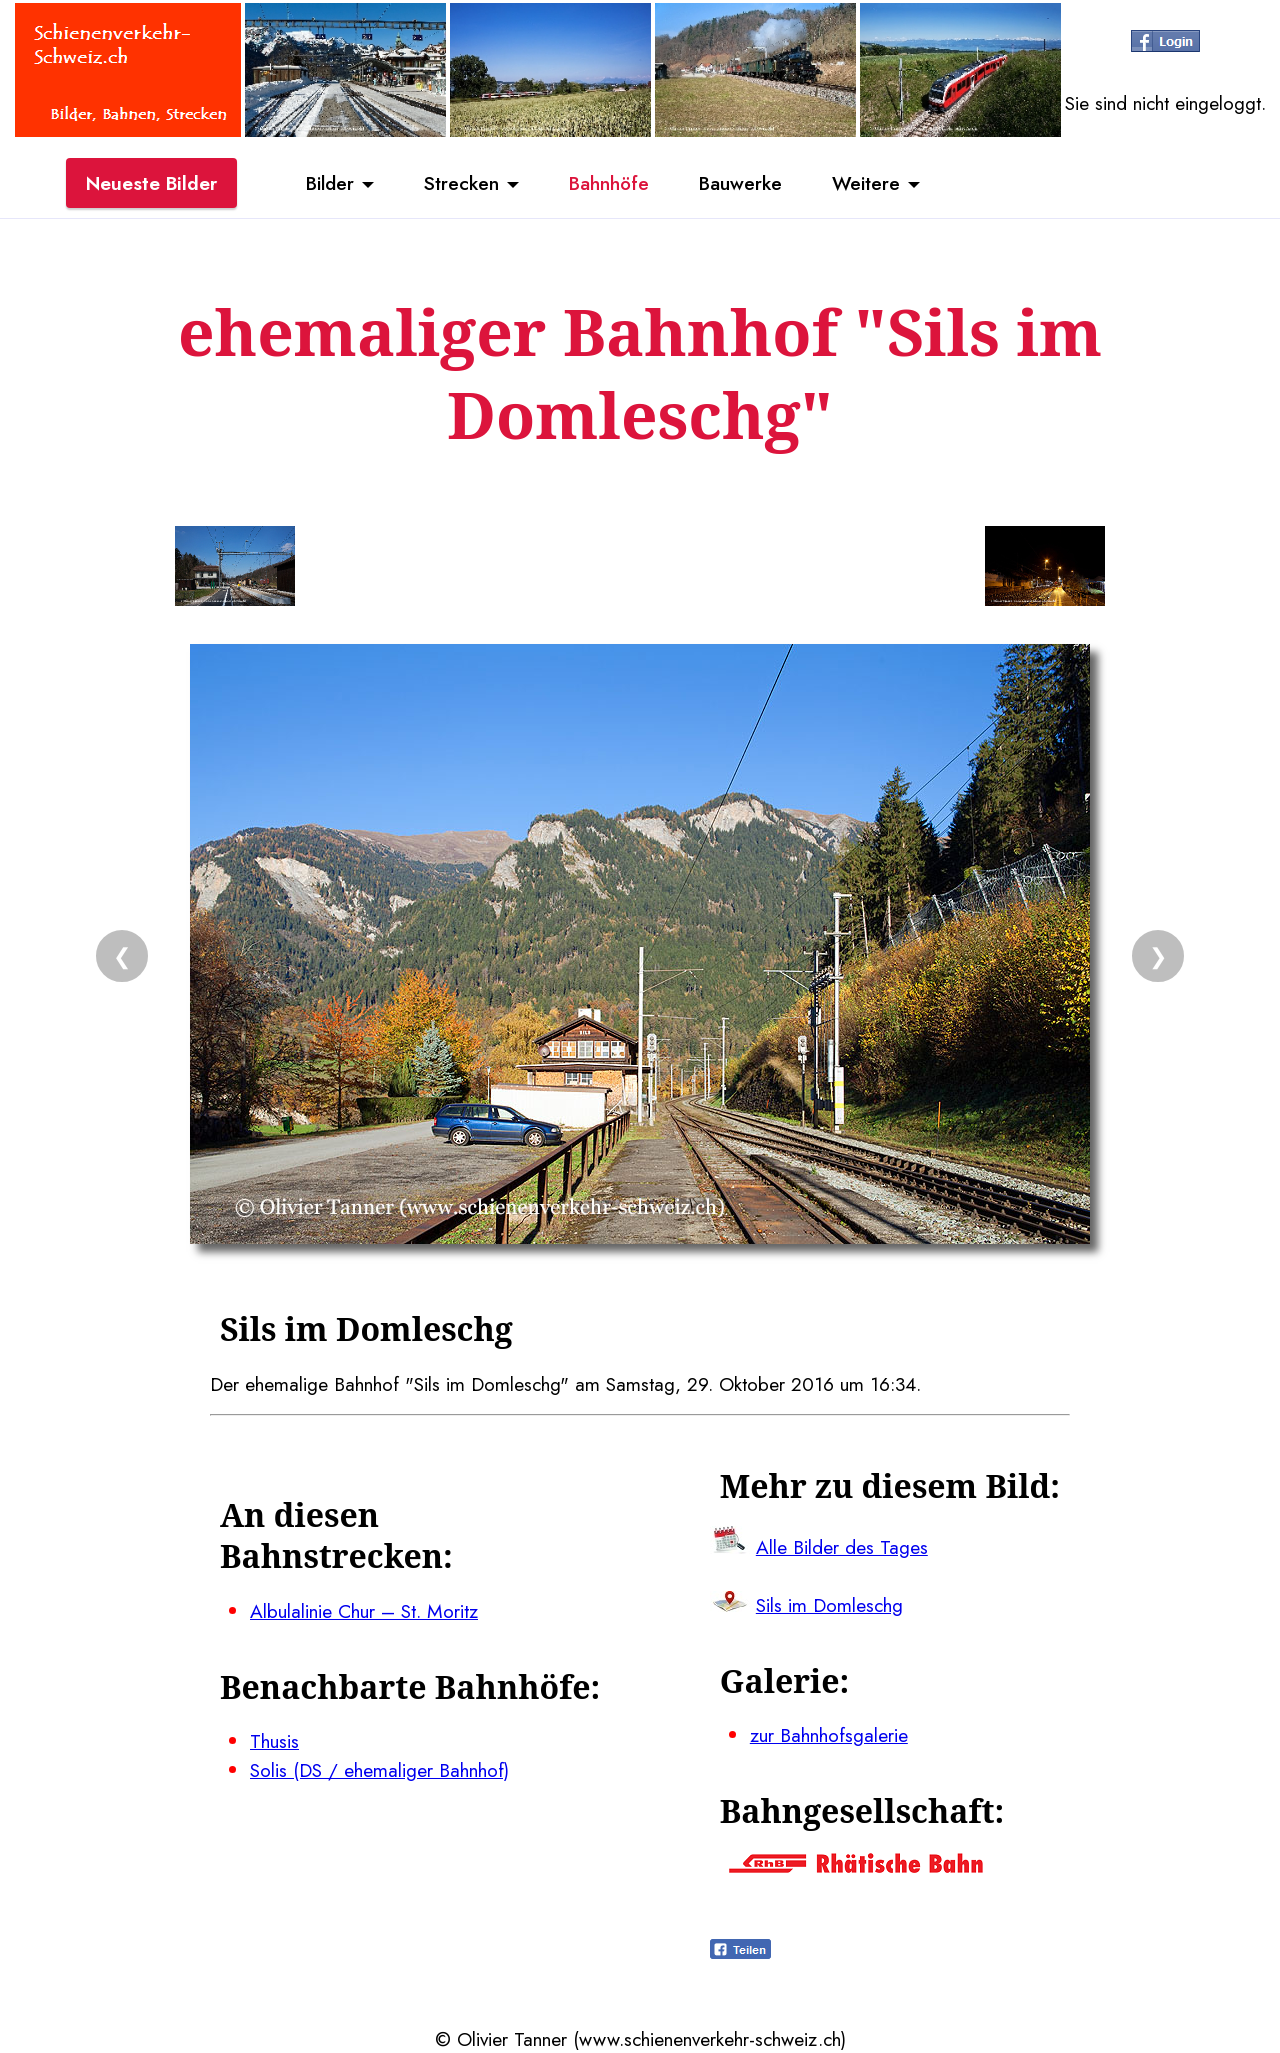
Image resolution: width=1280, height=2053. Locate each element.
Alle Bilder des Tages (842, 1547)
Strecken (461, 183)
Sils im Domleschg (829, 1605)
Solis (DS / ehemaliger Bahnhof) (379, 1770)
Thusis (274, 1741)
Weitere (866, 183)
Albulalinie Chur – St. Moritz (364, 1611)
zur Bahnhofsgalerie (829, 1735)
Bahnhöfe (609, 183)
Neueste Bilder (151, 183)
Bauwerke (740, 183)
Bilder (330, 183)
